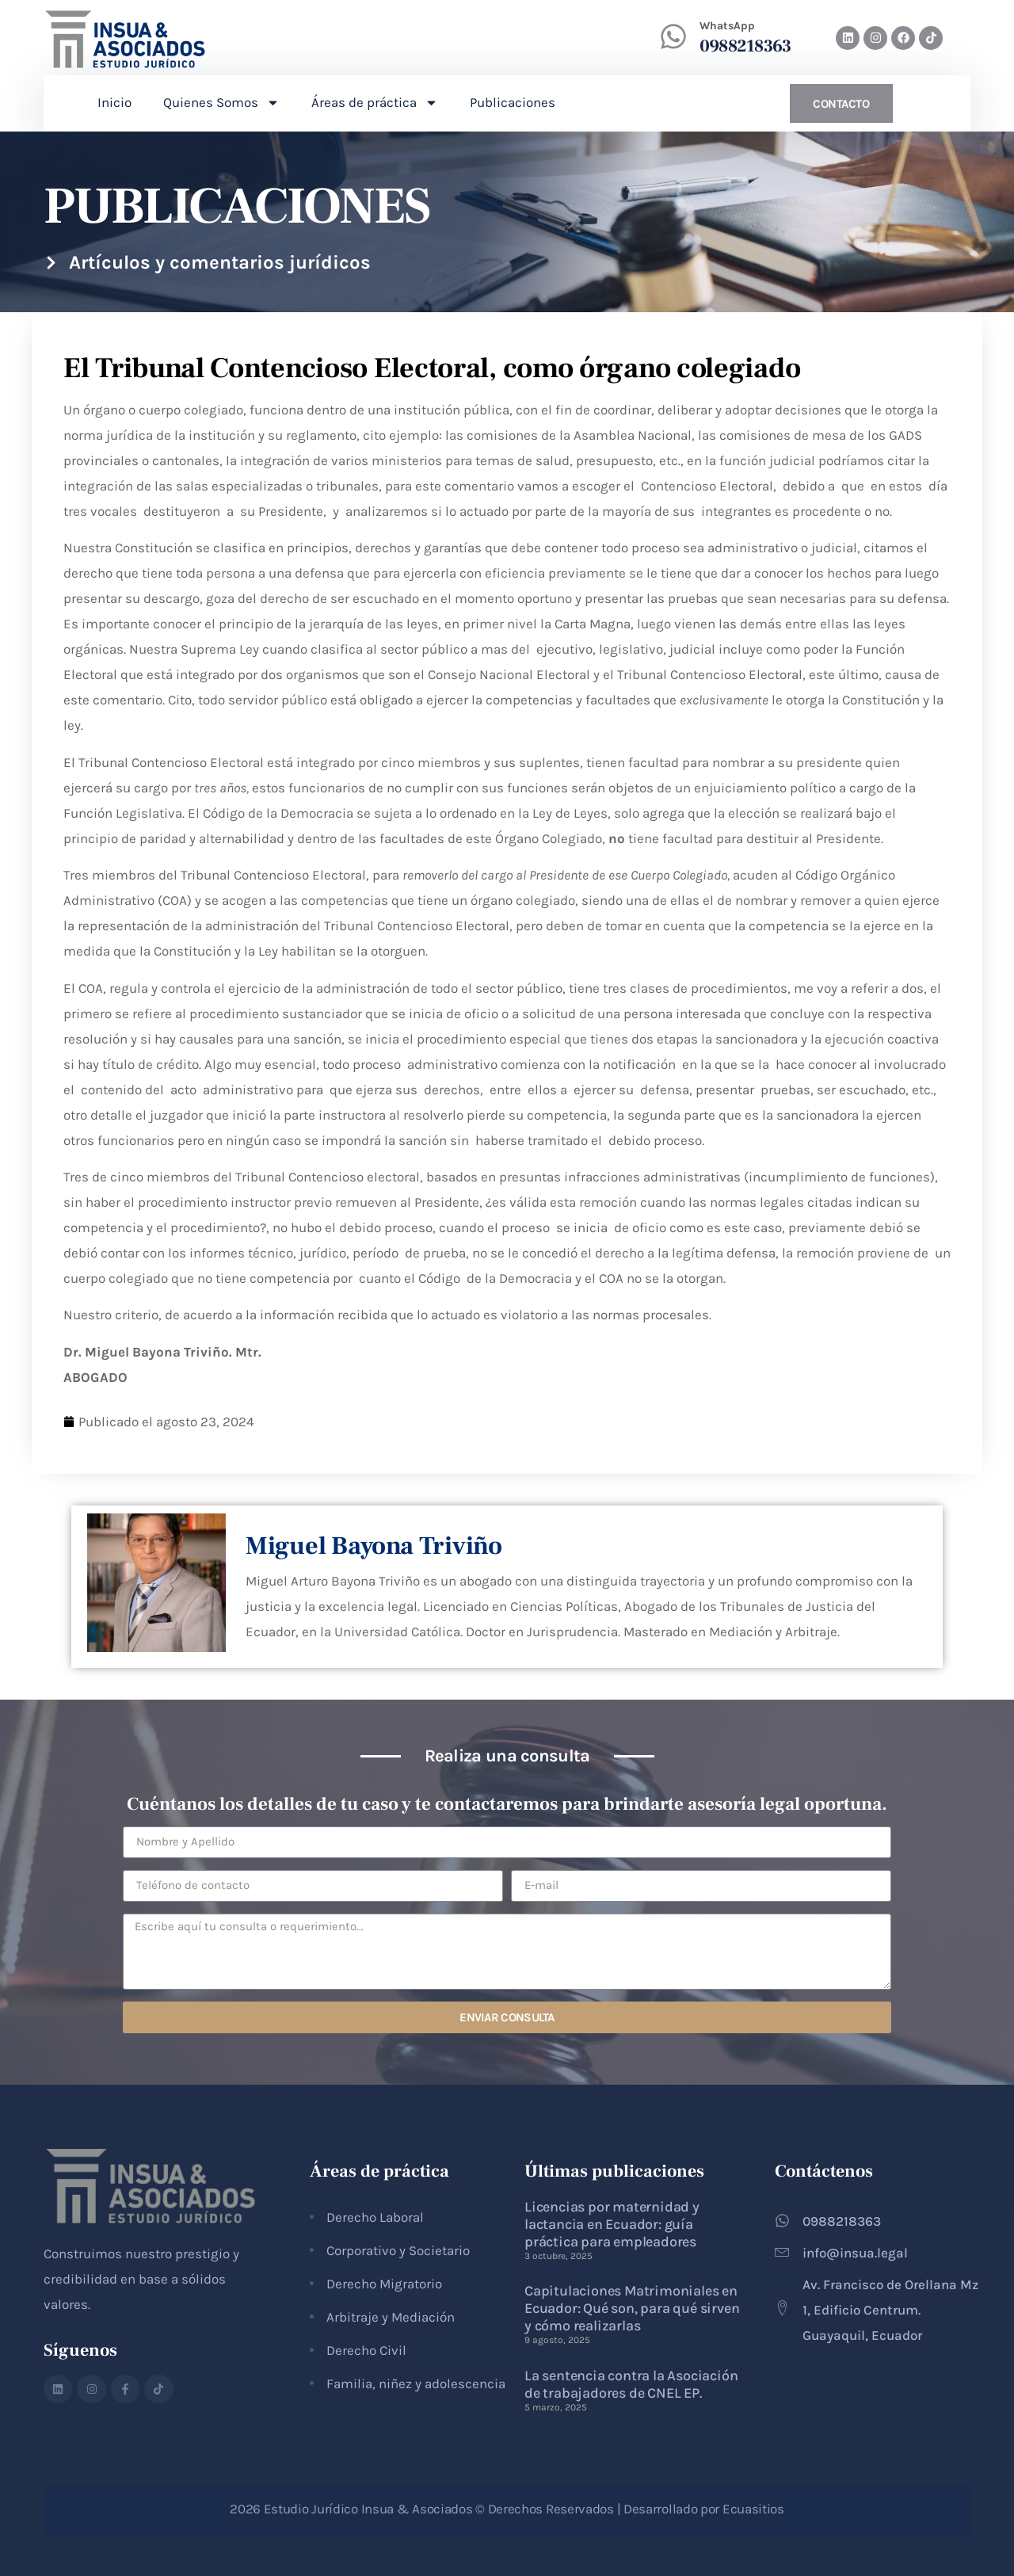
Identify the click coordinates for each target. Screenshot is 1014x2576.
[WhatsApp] (673, 36)
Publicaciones (512, 102)
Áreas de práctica (374, 102)
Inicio (114, 102)
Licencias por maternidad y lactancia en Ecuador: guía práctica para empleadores (612, 2224)
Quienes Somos (221, 102)
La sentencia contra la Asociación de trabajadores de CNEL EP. (631, 2384)
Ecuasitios (753, 2509)
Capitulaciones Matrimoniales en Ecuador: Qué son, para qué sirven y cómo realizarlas (631, 2308)
